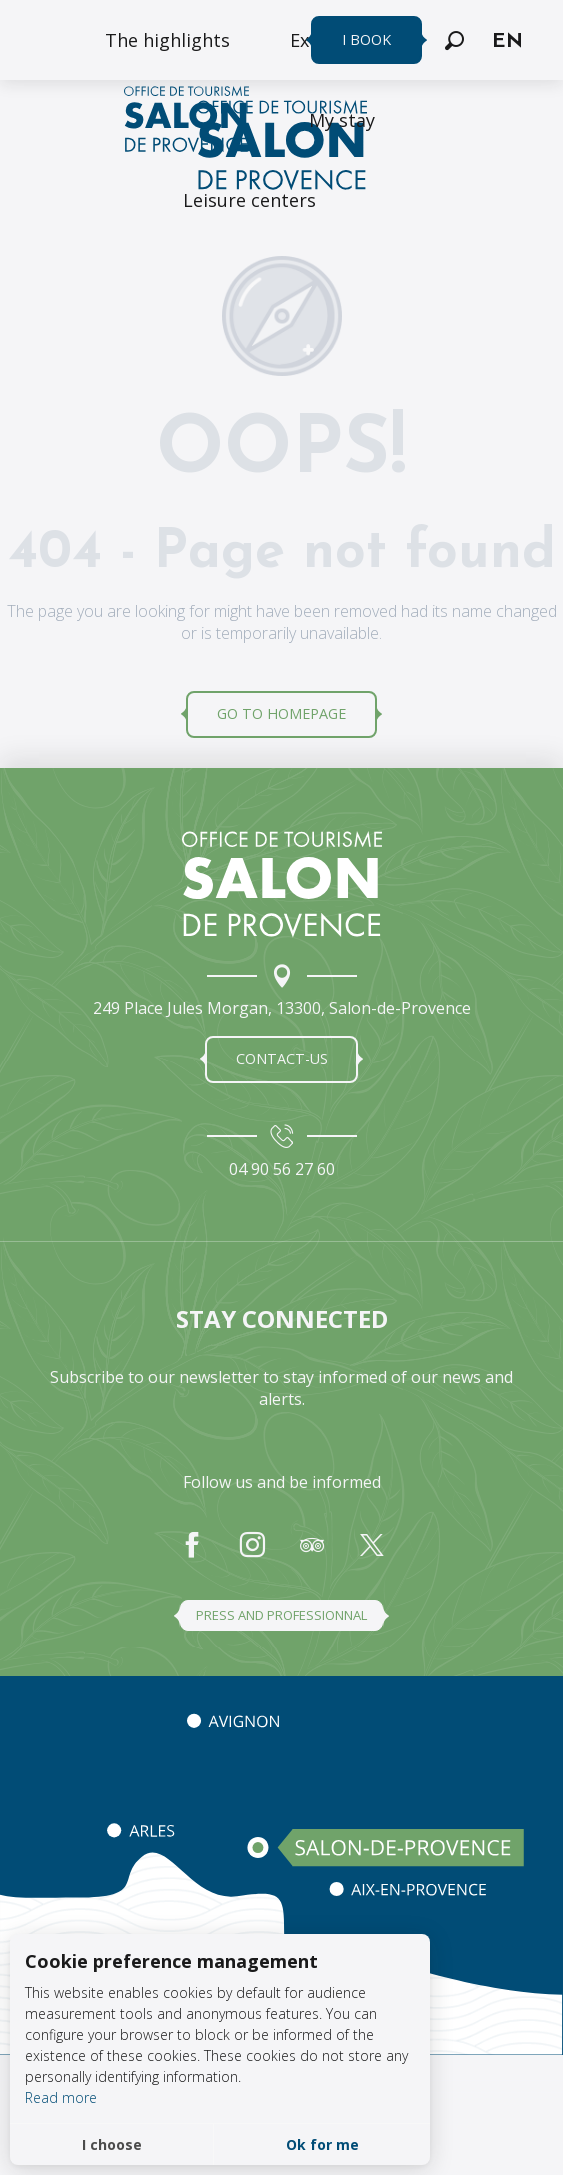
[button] (454, 40)
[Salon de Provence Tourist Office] (282, 148)
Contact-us (282, 1058)
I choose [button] (112, 2144)
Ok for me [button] (322, 2144)
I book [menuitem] (366, 39)
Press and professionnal (281, 1615)
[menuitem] (167, 40)
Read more (61, 2097)
